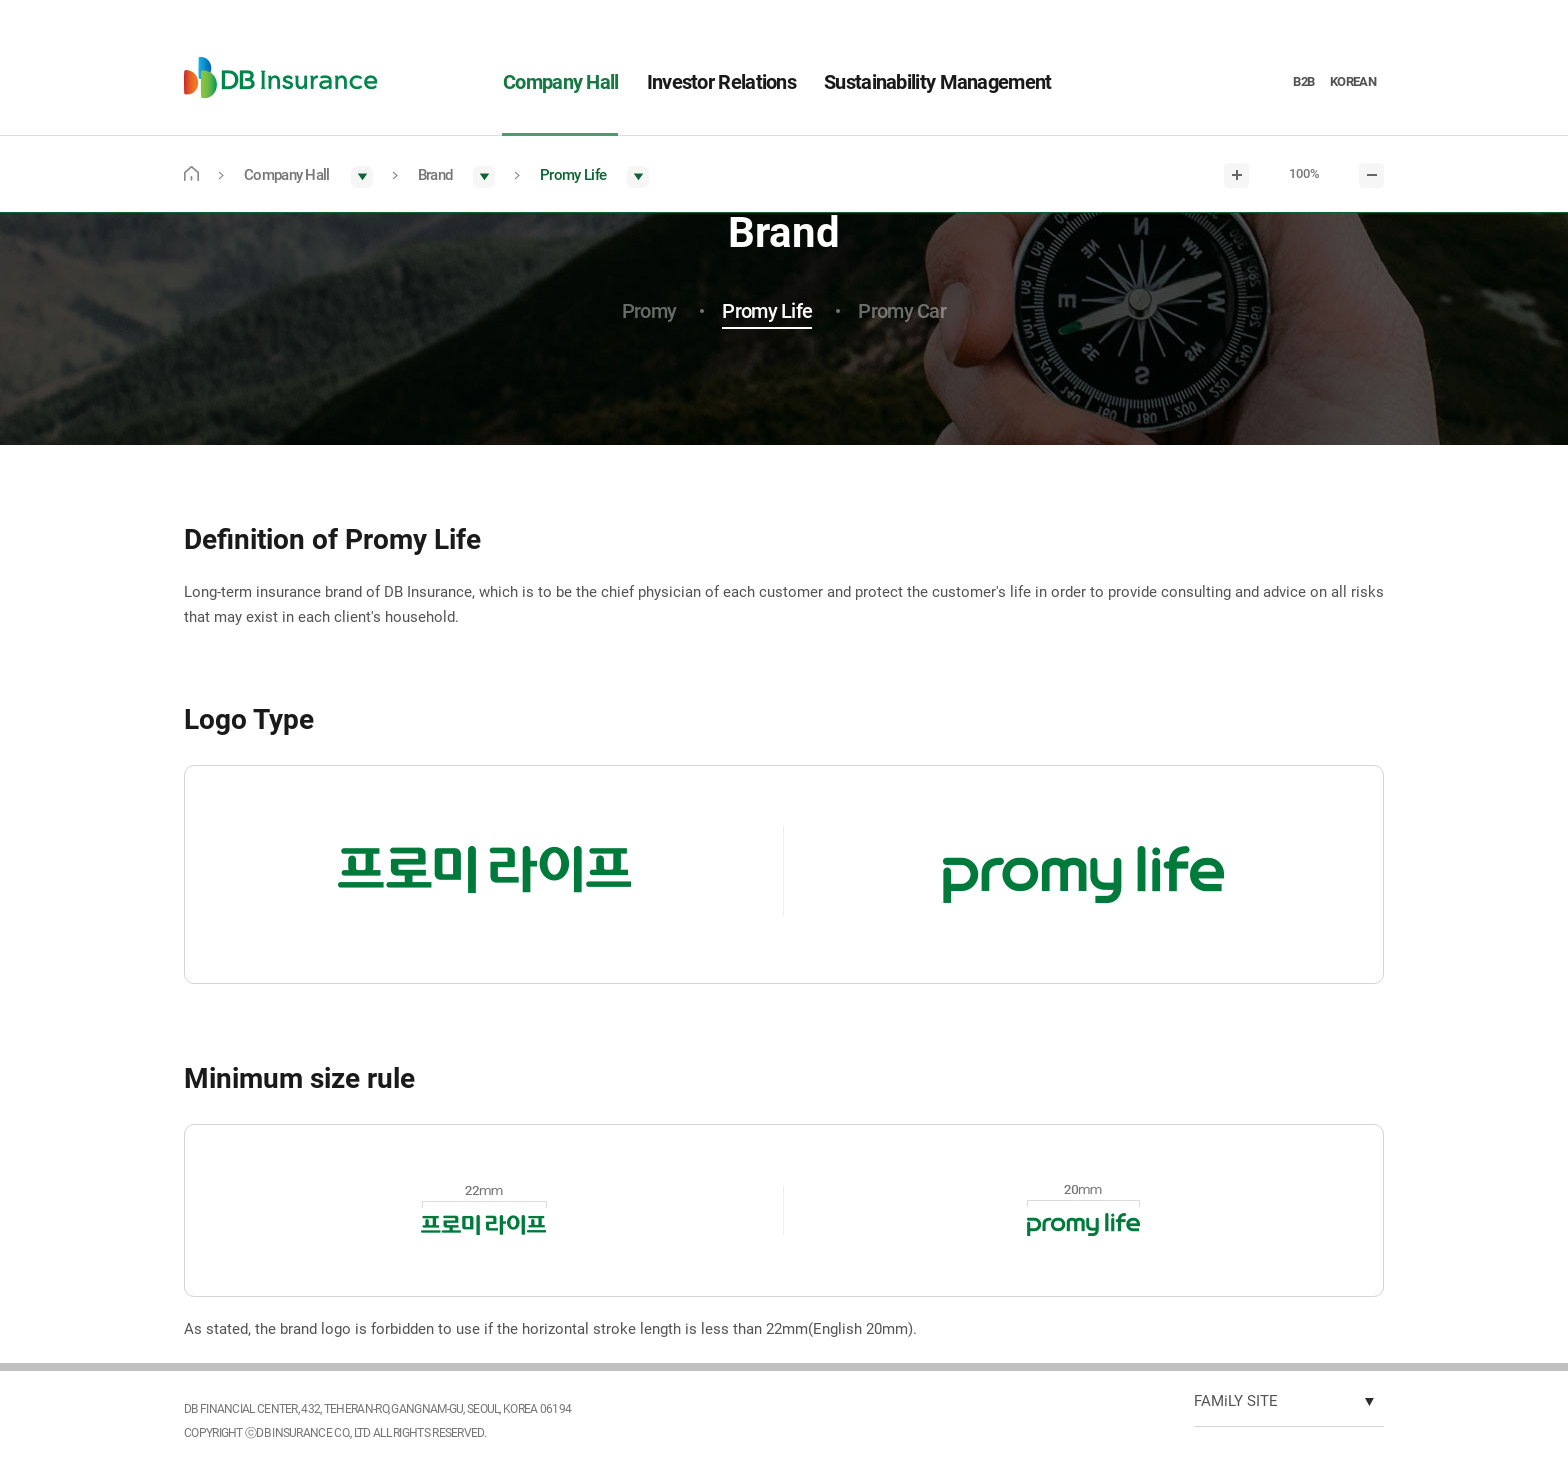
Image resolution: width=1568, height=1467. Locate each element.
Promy (649, 311)
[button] (308, 176)
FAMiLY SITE (1236, 1401)
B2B (1303, 81)
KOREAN (1353, 81)
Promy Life (767, 311)
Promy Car (902, 311)
